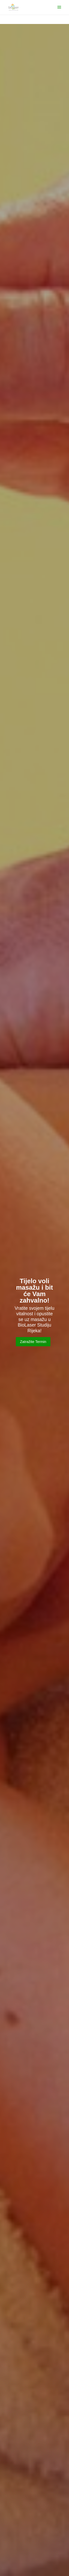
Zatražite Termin (33, 1342)
